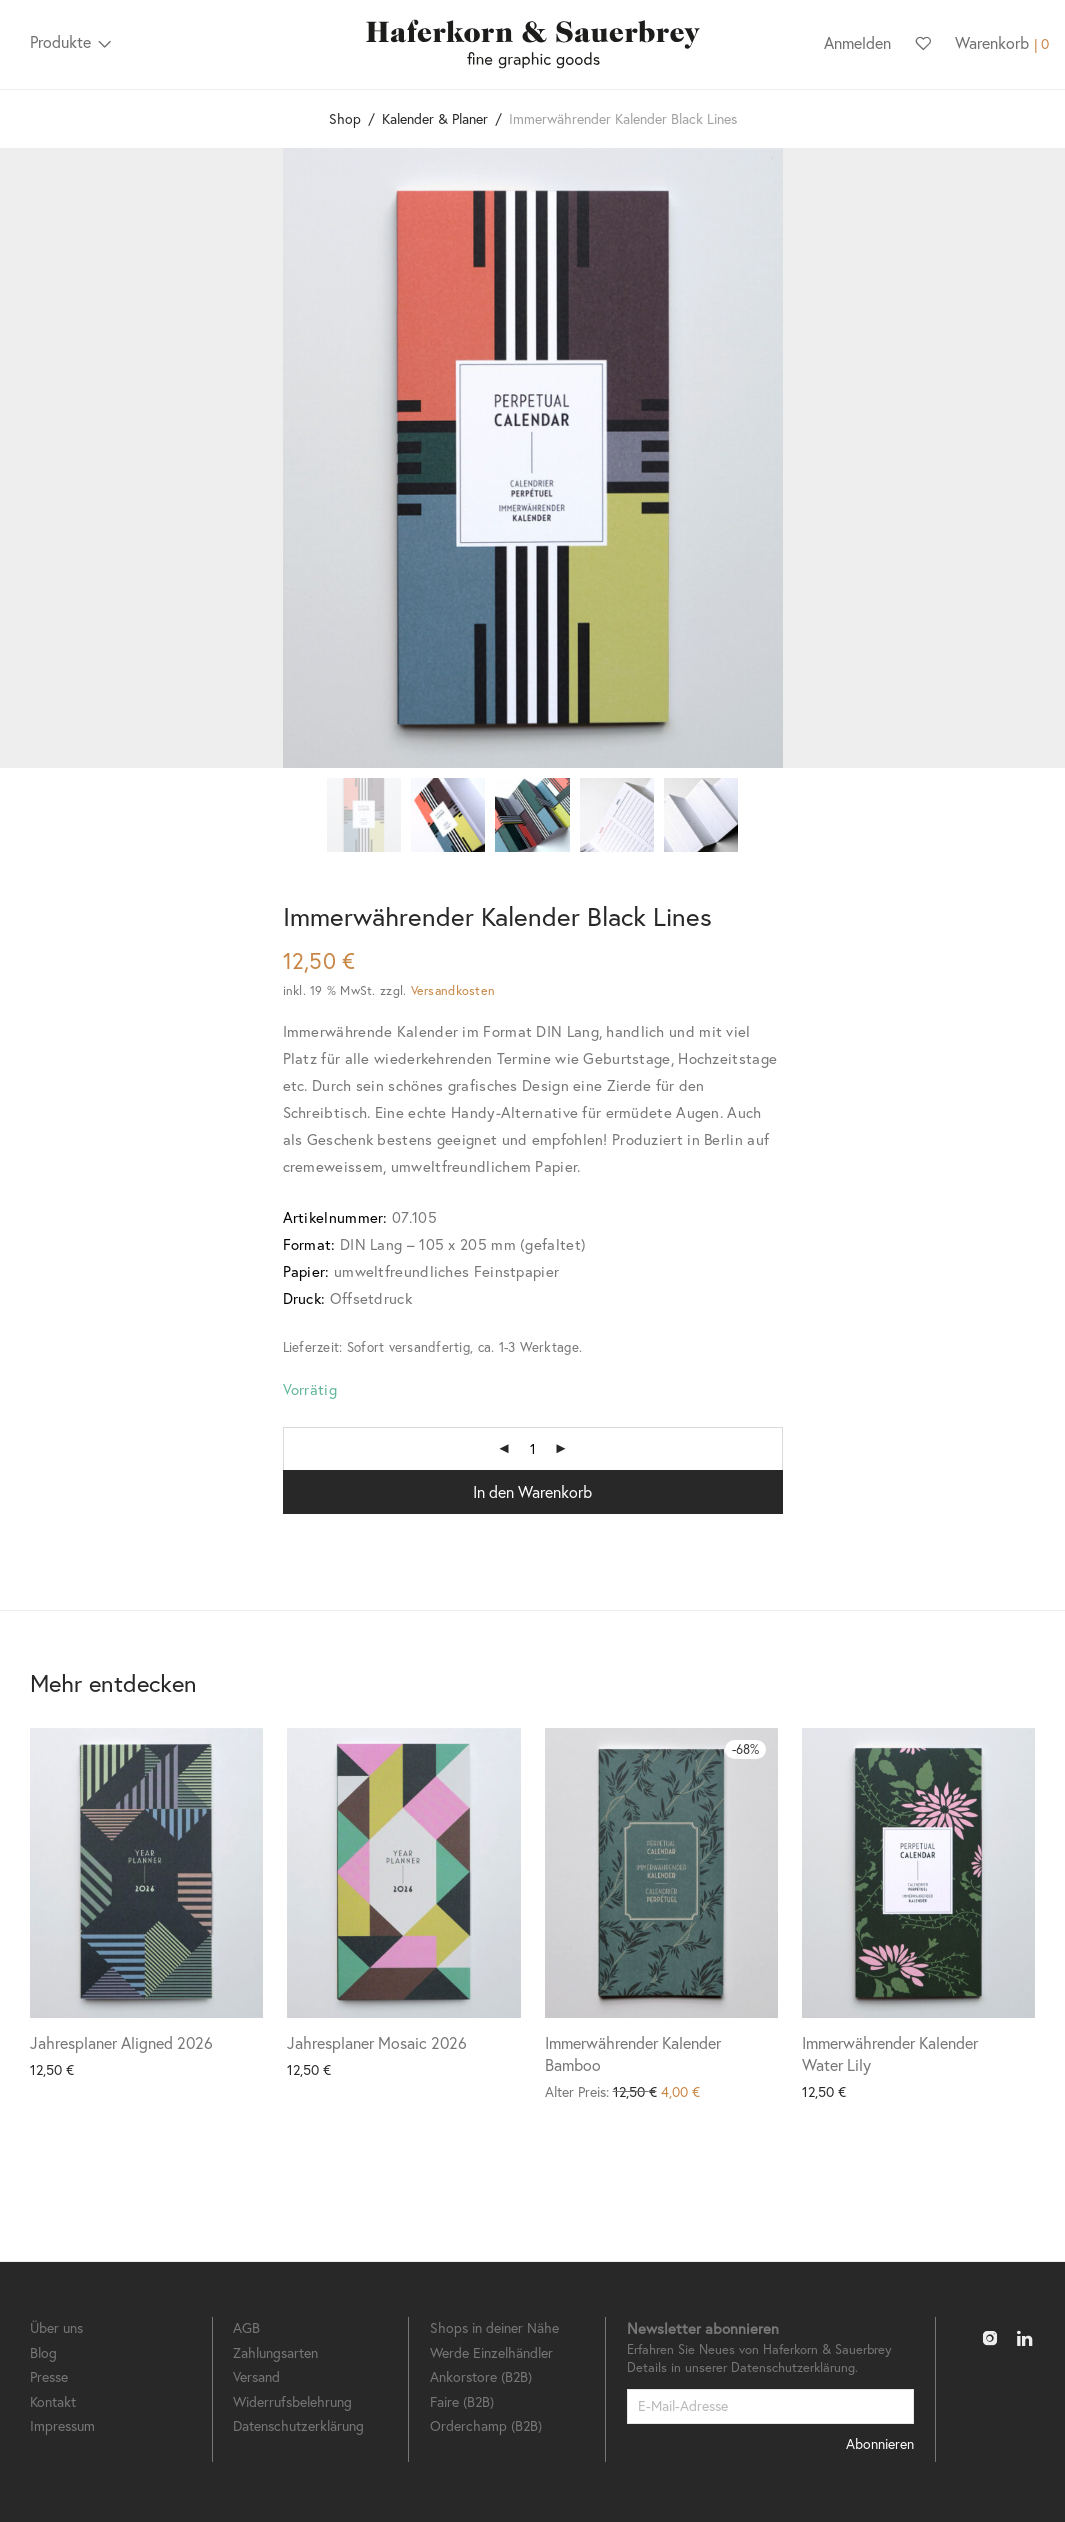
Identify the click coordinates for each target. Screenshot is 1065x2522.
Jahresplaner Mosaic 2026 (377, 2042)
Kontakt (53, 2401)
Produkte (60, 41)
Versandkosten (453, 990)
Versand (256, 2376)
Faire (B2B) (462, 2401)
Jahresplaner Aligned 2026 (121, 2042)
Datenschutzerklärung (298, 2425)
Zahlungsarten (275, 2352)
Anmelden (857, 42)
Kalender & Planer (435, 118)
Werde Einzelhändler (491, 2352)
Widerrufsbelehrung (292, 2401)
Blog (43, 2352)
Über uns (56, 2327)
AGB (246, 2327)
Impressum (62, 2425)
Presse (49, 2376)
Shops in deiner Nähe (494, 2327)
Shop (345, 118)
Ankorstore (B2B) (481, 2376)
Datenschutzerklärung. (794, 2367)
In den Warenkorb (532, 1491)
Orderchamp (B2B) (486, 2425)
